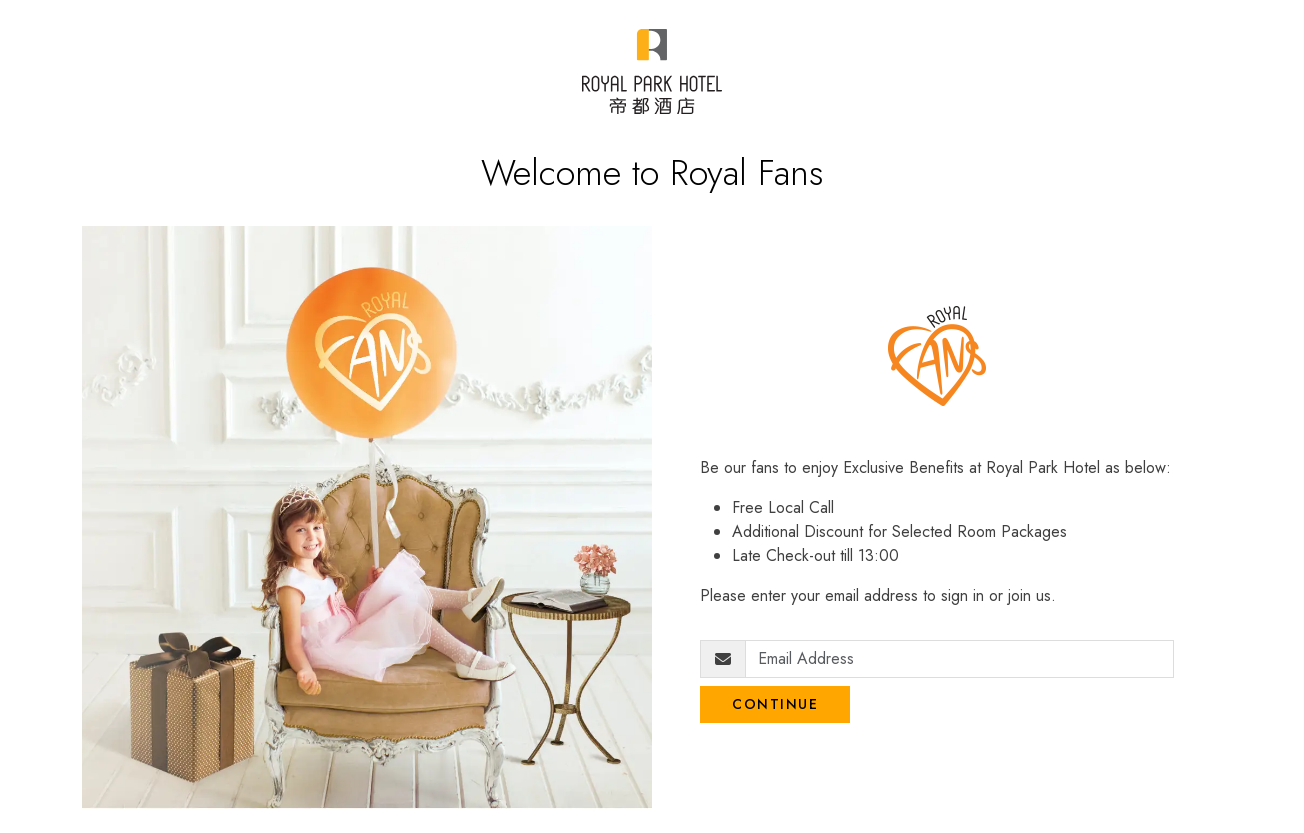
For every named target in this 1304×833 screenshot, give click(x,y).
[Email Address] (959, 659)
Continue (775, 704)
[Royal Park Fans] (651, 71)
